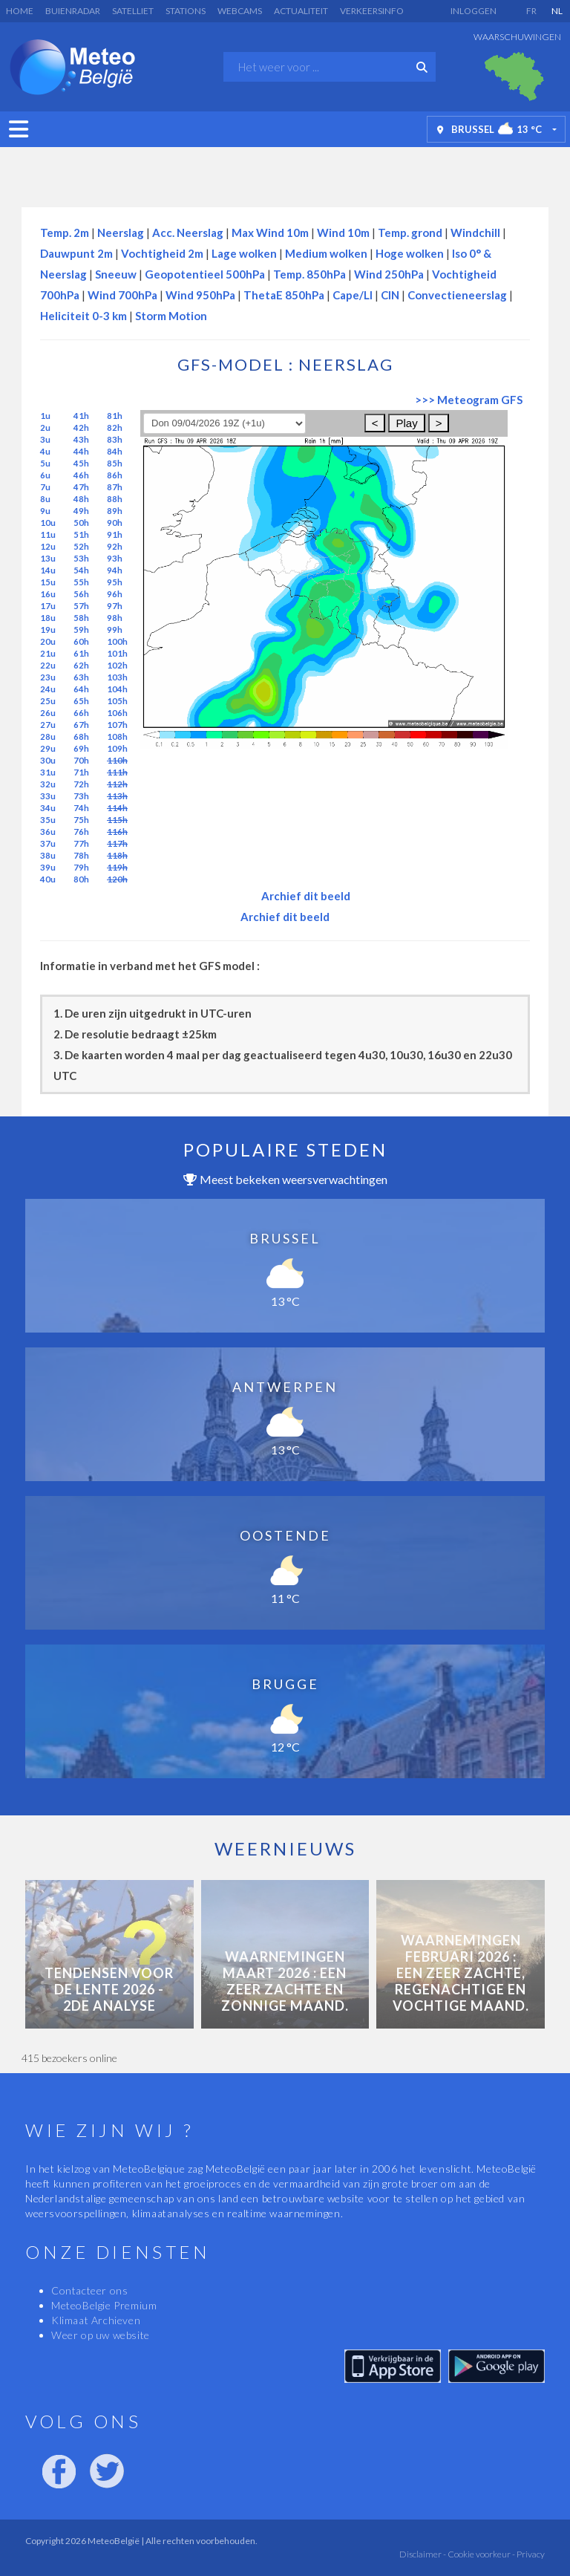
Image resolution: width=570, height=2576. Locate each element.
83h (114, 439)
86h (114, 475)
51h (81, 534)
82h (114, 427)
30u (48, 760)
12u (48, 546)
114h (117, 808)
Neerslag (120, 232)
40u (48, 879)
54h (81, 570)
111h (117, 772)
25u (48, 701)
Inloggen (474, 10)
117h (117, 843)
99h (114, 629)
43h (81, 439)
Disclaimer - (422, 2554)
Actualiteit (301, 10)
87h (114, 487)
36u (48, 831)
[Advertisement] (285, 173)
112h (117, 784)
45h (81, 463)
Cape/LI (352, 295)
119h (117, 867)
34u (48, 808)
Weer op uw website (100, 2335)
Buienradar (72, 10)
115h (117, 819)
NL (557, 10)
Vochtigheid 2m (162, 253)
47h (81, 487)
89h (114, 510)
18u (48, 617)
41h (81, 415)
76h (81, 831)
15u (48, 582)
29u (48, 748)
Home (19, 10)
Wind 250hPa (389, 274)
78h (81, 855)
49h (81, 510)
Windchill (475, 232)
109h (117, 748)
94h (114, 570)
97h (114, 606)
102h (117, 665)
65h (81, 701)
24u (48, 689)
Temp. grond (410, 232)
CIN (390, 295)
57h (81, 606)
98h (114, 617)
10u (48, 522)
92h (114, 546)
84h (114, 451)
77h (81, 843)
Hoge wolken (410, 253)
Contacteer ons (89, 2290)
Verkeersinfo (372, 10)
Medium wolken (326, 253)
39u (48, 867)
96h (114, 594)
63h (81, 677)
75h (81, 819)
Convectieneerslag (457, 295)
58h (81, 617)
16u (48, 594)
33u (48, 796)
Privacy (530, 2554)
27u (48, 724)
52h (81, 546)
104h (117, 689)
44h (81, 451)
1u (45, 415)
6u (45, 475)
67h (81, 724)
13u (48, 558)
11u (48, 534)
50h (81, 522)
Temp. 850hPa (309, 274)
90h (114, 522)
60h (81, 641)
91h (114, 534)
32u (48, 784)
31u (48, 772)
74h (81, 808)
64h (81, 689)
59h (81, 629)
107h (117, 724)
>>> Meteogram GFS (468, 399)
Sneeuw (116, 274)
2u (45, 427)
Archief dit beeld (305, 895)
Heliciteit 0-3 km (83, 315)
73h (81, 796)
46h (81, 475)
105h (117, 701)
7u (45, 487)
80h (81, 879)
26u (48, 713)
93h (114, 558)
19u (48, 629)
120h (117, 879)
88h (114, 499)
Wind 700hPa (122, 295)
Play (406, 423)
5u (45, 463)
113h (117, 796)
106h (117, 713)
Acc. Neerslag (187, 232)
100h (117, 641)
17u (48, 606)
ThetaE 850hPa (283, 295)
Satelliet (133, 10)
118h (117, 855)
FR (531, 10)
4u (45, 451)
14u (48, 570)
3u (45, 439)
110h (117, 760)
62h (81, 665)
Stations (186, 10)
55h (81, 582)
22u (48, 665)
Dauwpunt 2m (76, 253)
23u (48, 677)
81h (114, 415)
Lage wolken (244, 253)
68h (81, 736)
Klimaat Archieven (95, 2320)
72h (81, 784)
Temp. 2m (64, 232)
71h (81, 772)
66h (81, 713)
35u (48, 819)
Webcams (239, 10)
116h (117, 831)
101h (117, 653)
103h (117, 677)
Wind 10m (343, 232)
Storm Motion (171, 315)
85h (114, 463)
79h (81, 867)
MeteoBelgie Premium (104, 2305)
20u (48, 641)
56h (81, 594)
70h (81, 760)
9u (45, 510)
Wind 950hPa (200, 295)
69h (81, 748)
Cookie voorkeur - (480, 2554)
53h (81, 558)
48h (81, 499)
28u (48, 736)
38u (48, 855)
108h (117, 736)
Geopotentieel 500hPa (205, 274)
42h (81, 427)
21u (48, 653)
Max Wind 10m (270, 232)
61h (81, 653)
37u (48, 843)
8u (45, 499)
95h (114, 582)
